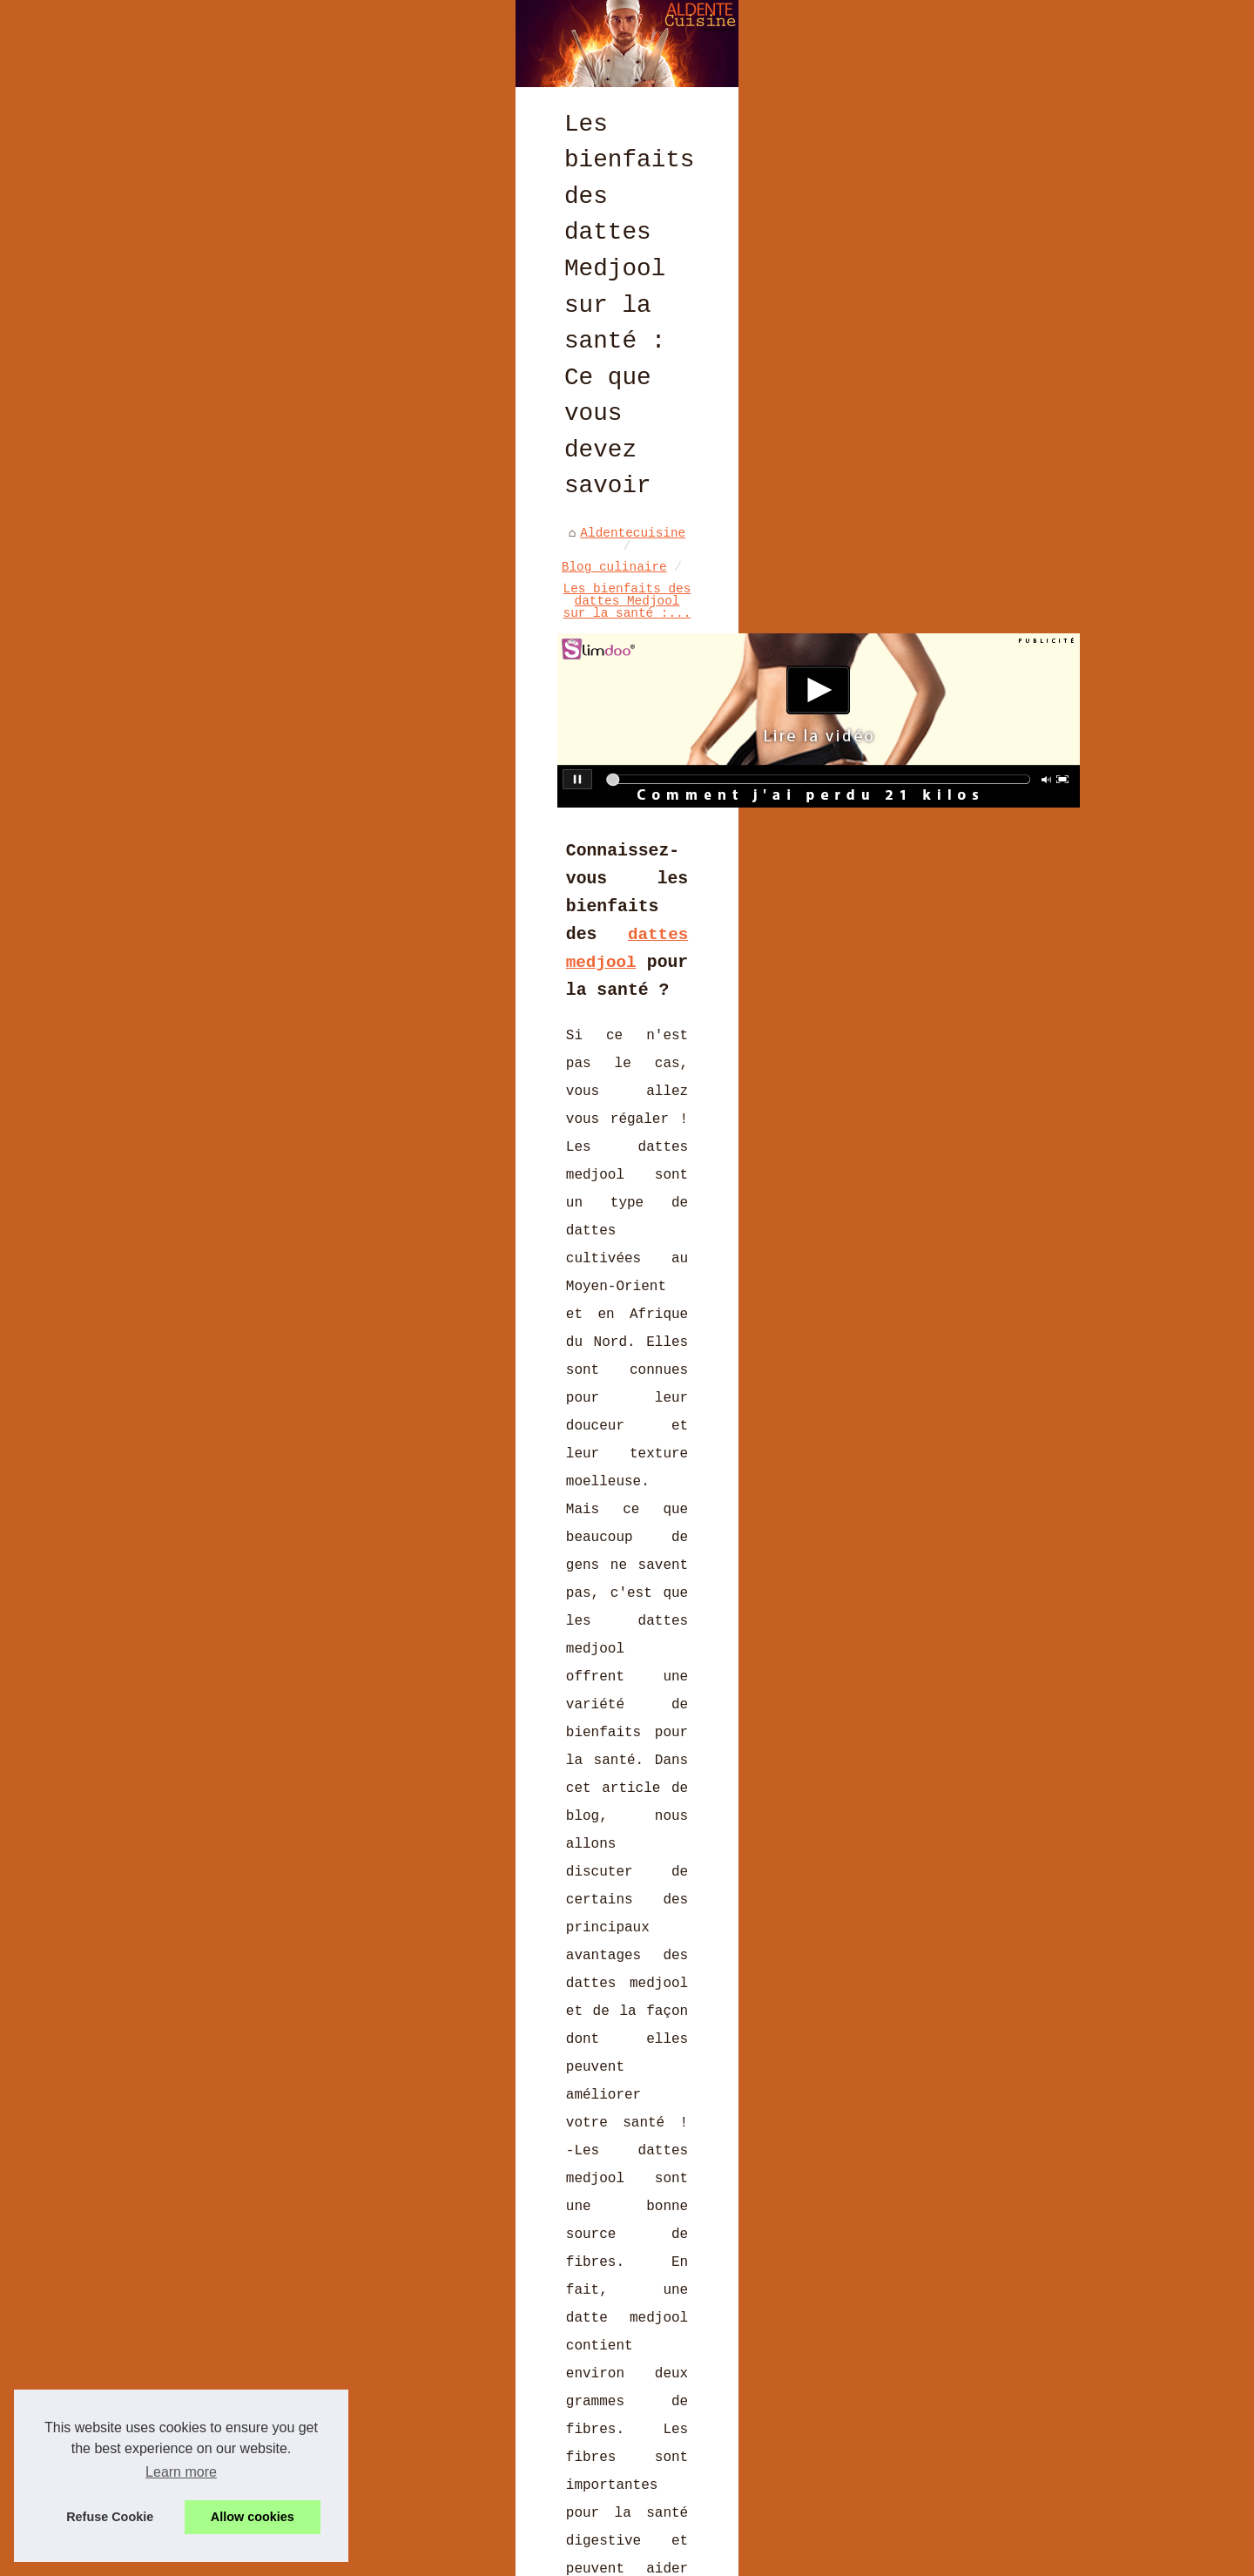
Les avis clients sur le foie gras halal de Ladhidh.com (425, 2281)
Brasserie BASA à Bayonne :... (1000, 585)
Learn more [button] (181, 2471)
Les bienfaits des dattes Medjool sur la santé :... (567, 646)
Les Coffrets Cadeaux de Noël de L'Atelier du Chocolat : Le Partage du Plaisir (481, 2496)
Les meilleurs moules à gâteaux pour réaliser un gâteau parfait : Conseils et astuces (261, 2080)
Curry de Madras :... (985, 631)
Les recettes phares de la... (992, 909)
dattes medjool (593, 884)
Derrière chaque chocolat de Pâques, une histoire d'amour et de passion (485, 2370)
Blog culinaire (302, 646)
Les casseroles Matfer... (1000, 813)
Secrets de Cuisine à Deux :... (1004, 726)
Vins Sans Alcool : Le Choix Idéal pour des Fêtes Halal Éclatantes (466, 2460)
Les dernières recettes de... (992, 492)
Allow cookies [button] (252, 2517)
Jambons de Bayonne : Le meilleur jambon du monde (731, 2072)
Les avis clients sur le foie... (996, 675)
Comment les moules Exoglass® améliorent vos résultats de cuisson (463, 2430)
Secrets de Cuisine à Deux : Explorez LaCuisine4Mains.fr (429, 2310)
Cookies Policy (486, 2557)
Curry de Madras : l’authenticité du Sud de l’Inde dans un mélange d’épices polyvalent (466, 2244)
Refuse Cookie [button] (109, 2517)
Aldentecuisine (173, 646)
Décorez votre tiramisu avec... (992, 858)
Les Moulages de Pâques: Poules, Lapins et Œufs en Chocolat (440, 2340)
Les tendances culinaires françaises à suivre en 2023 (417, 2400)
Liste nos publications (352, 2557)
